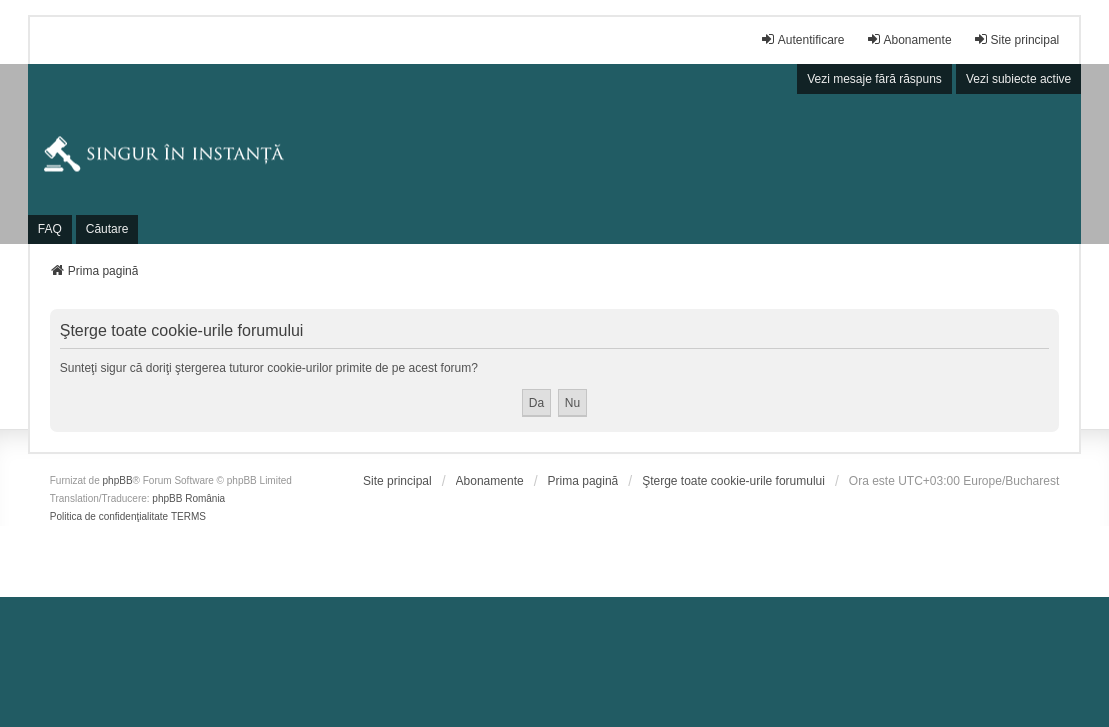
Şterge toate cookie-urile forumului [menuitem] (733, 481)
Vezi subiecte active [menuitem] (1018, 79)
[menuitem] (397, 481)
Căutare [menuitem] (107, 229)
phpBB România (188, 498)
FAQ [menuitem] (50, 229)
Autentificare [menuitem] (802, 39)
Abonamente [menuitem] (909, 39)
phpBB (118, 480)
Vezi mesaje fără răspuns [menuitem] (874, 79)
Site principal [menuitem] (1016, 39)
